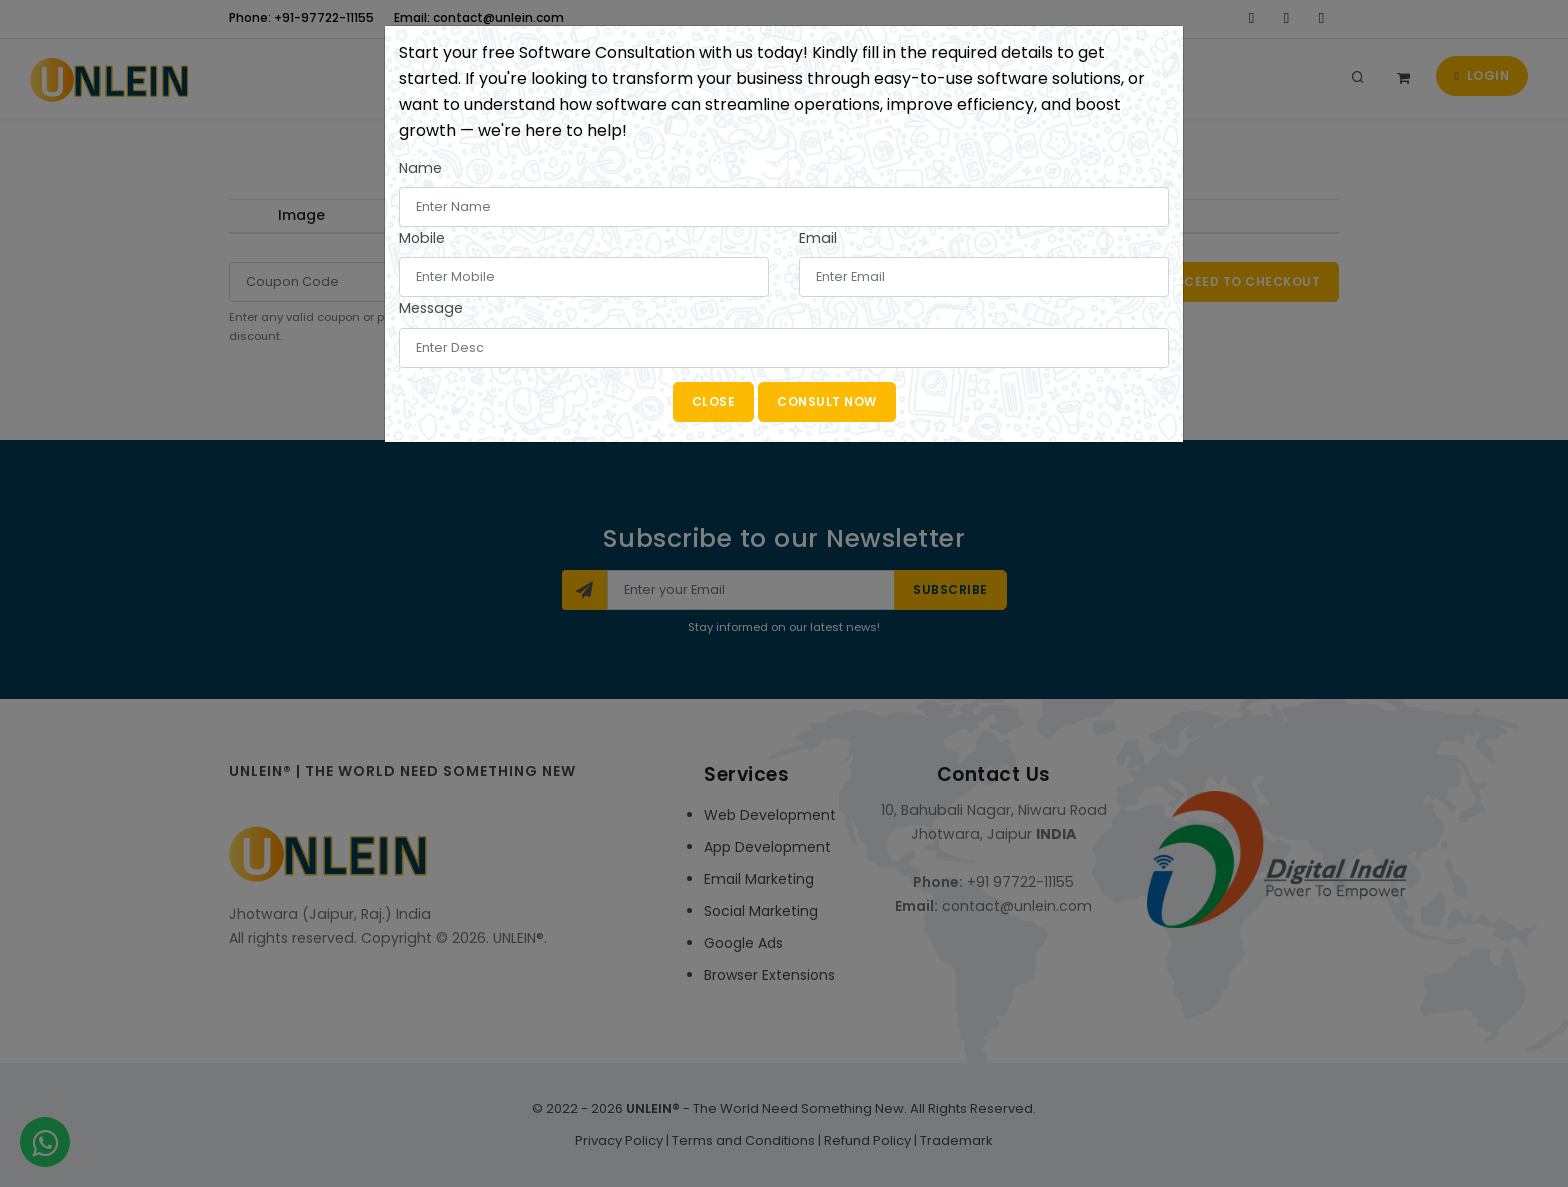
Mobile (422, 238)
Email (818, 238)
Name (420, 168)
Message (431, 308)
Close (714, 401)
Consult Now (827, 401)
